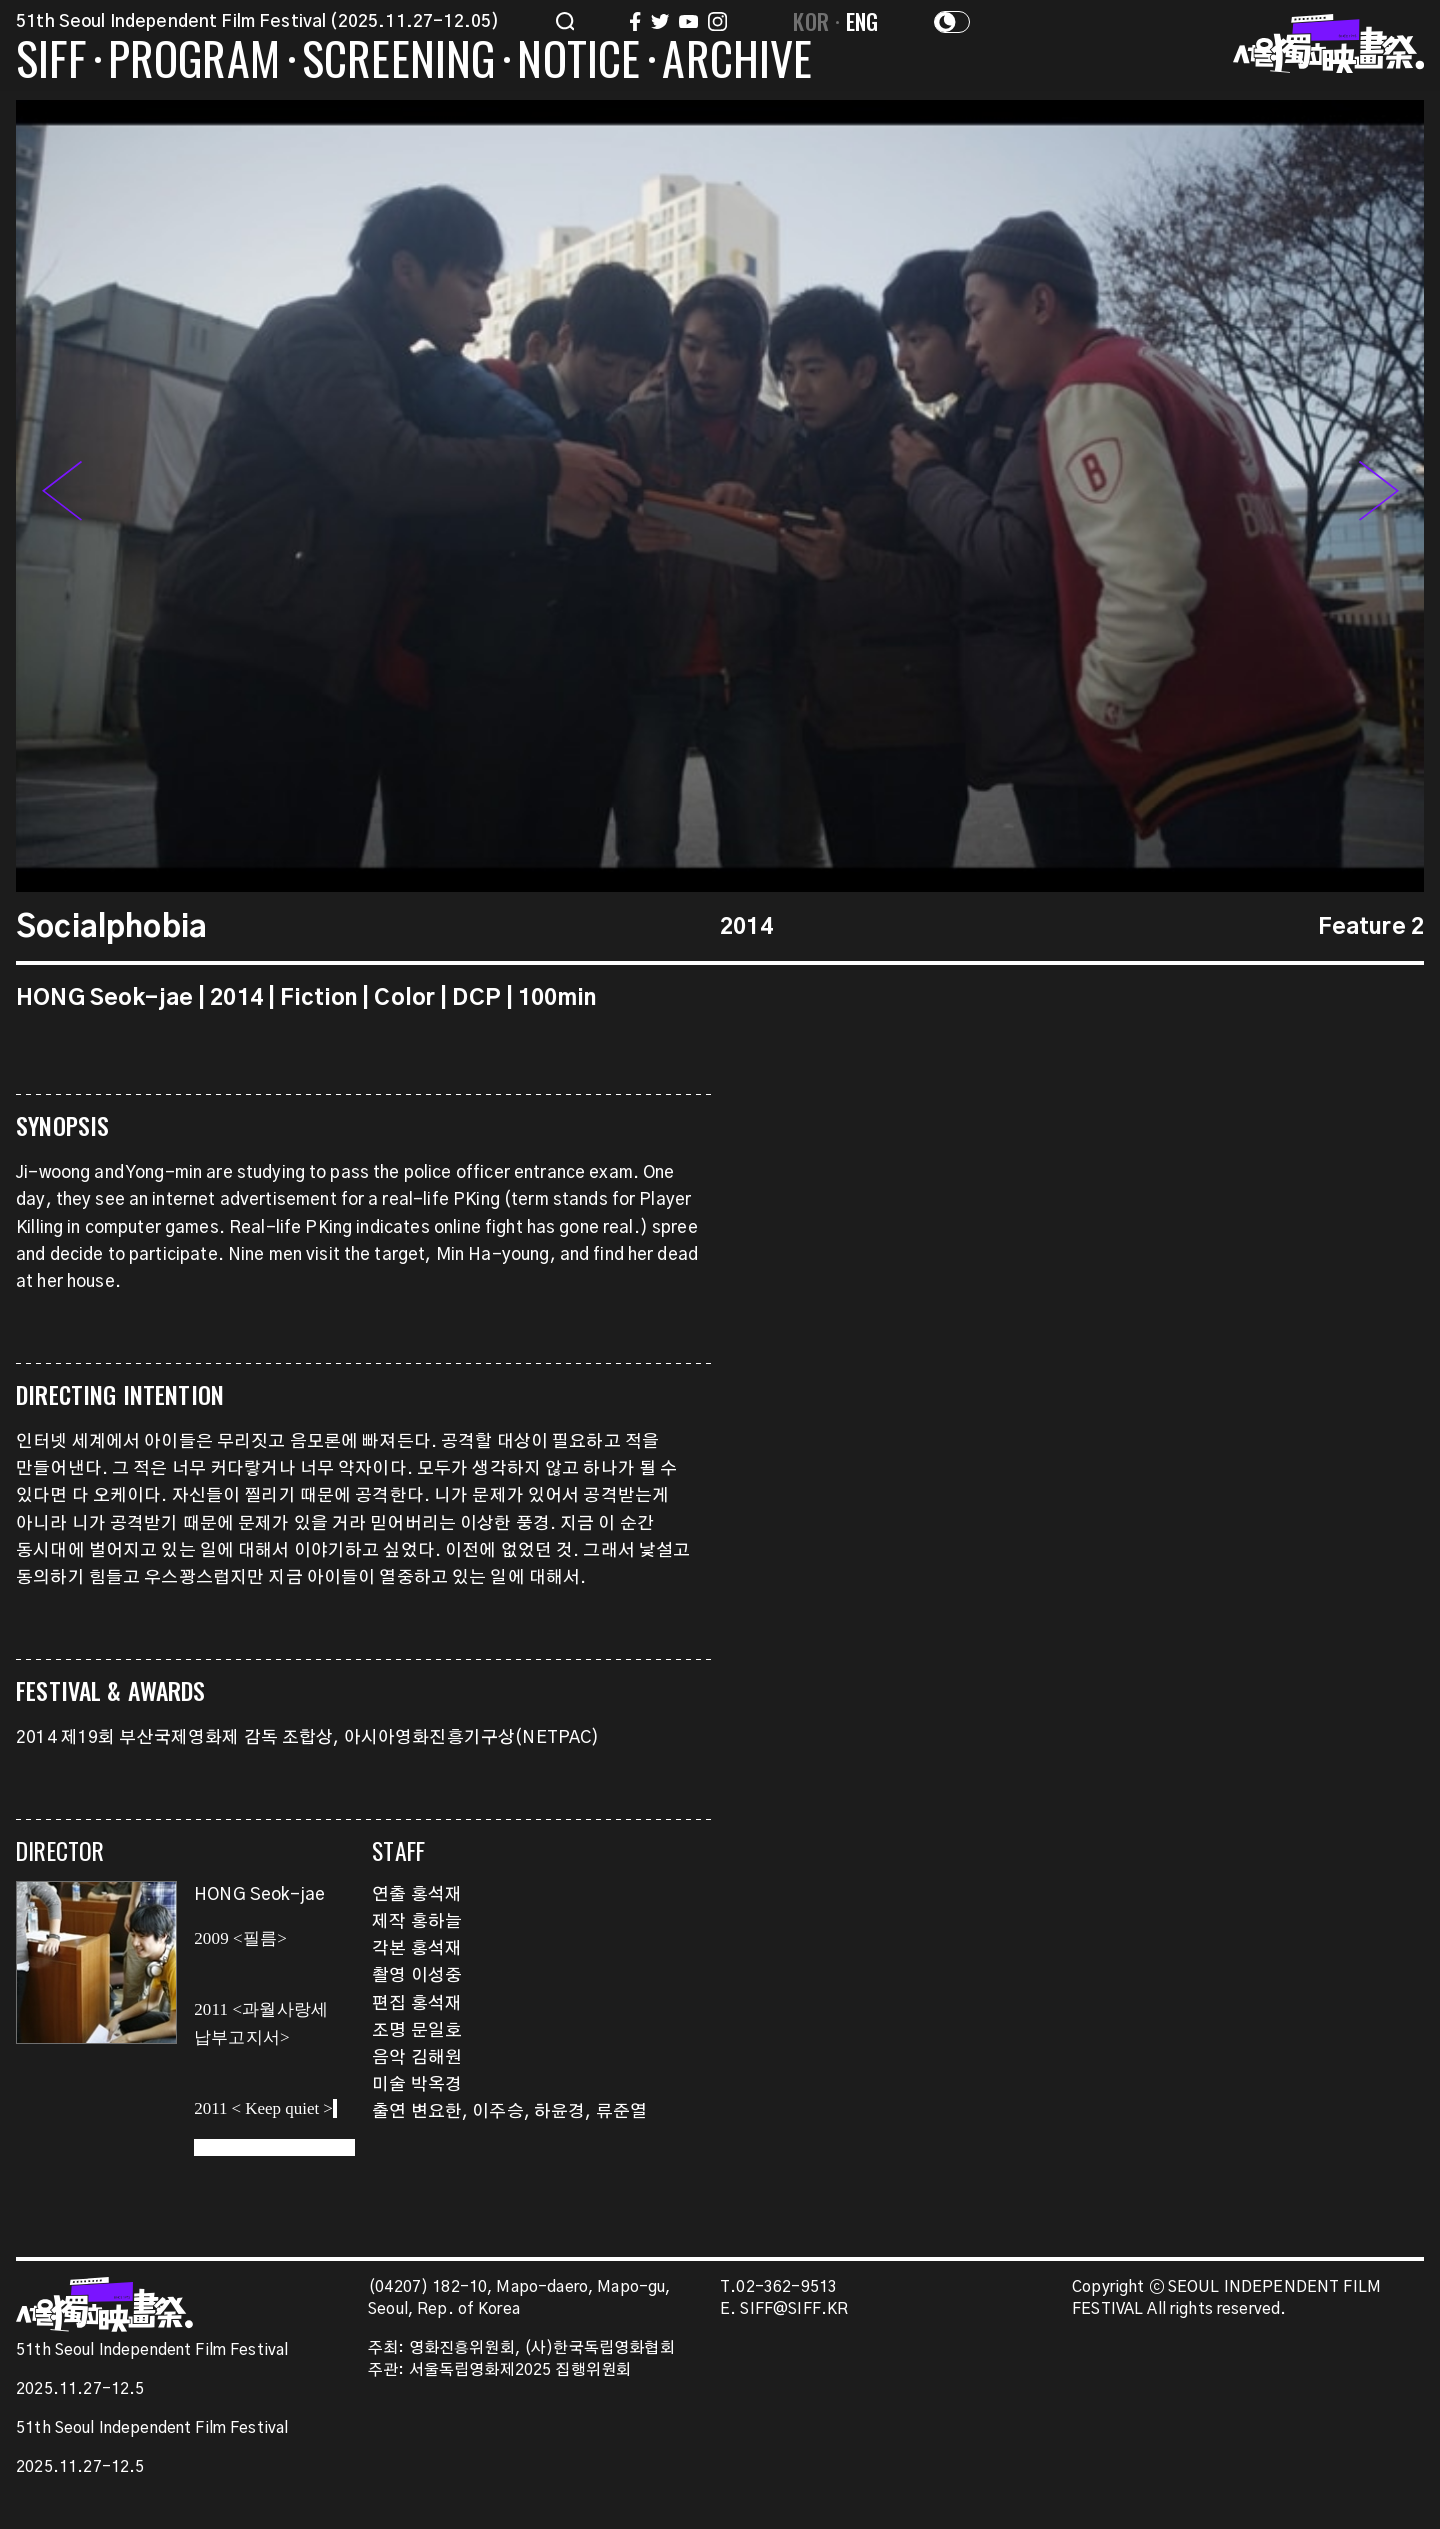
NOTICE (578, 62)
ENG (862, 21)
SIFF (51, 62)
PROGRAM (194, 62)
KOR (811, 21)
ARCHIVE (737, 62)
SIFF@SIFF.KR (794, 2309)
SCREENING (399, 62)
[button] (1379, 495)
